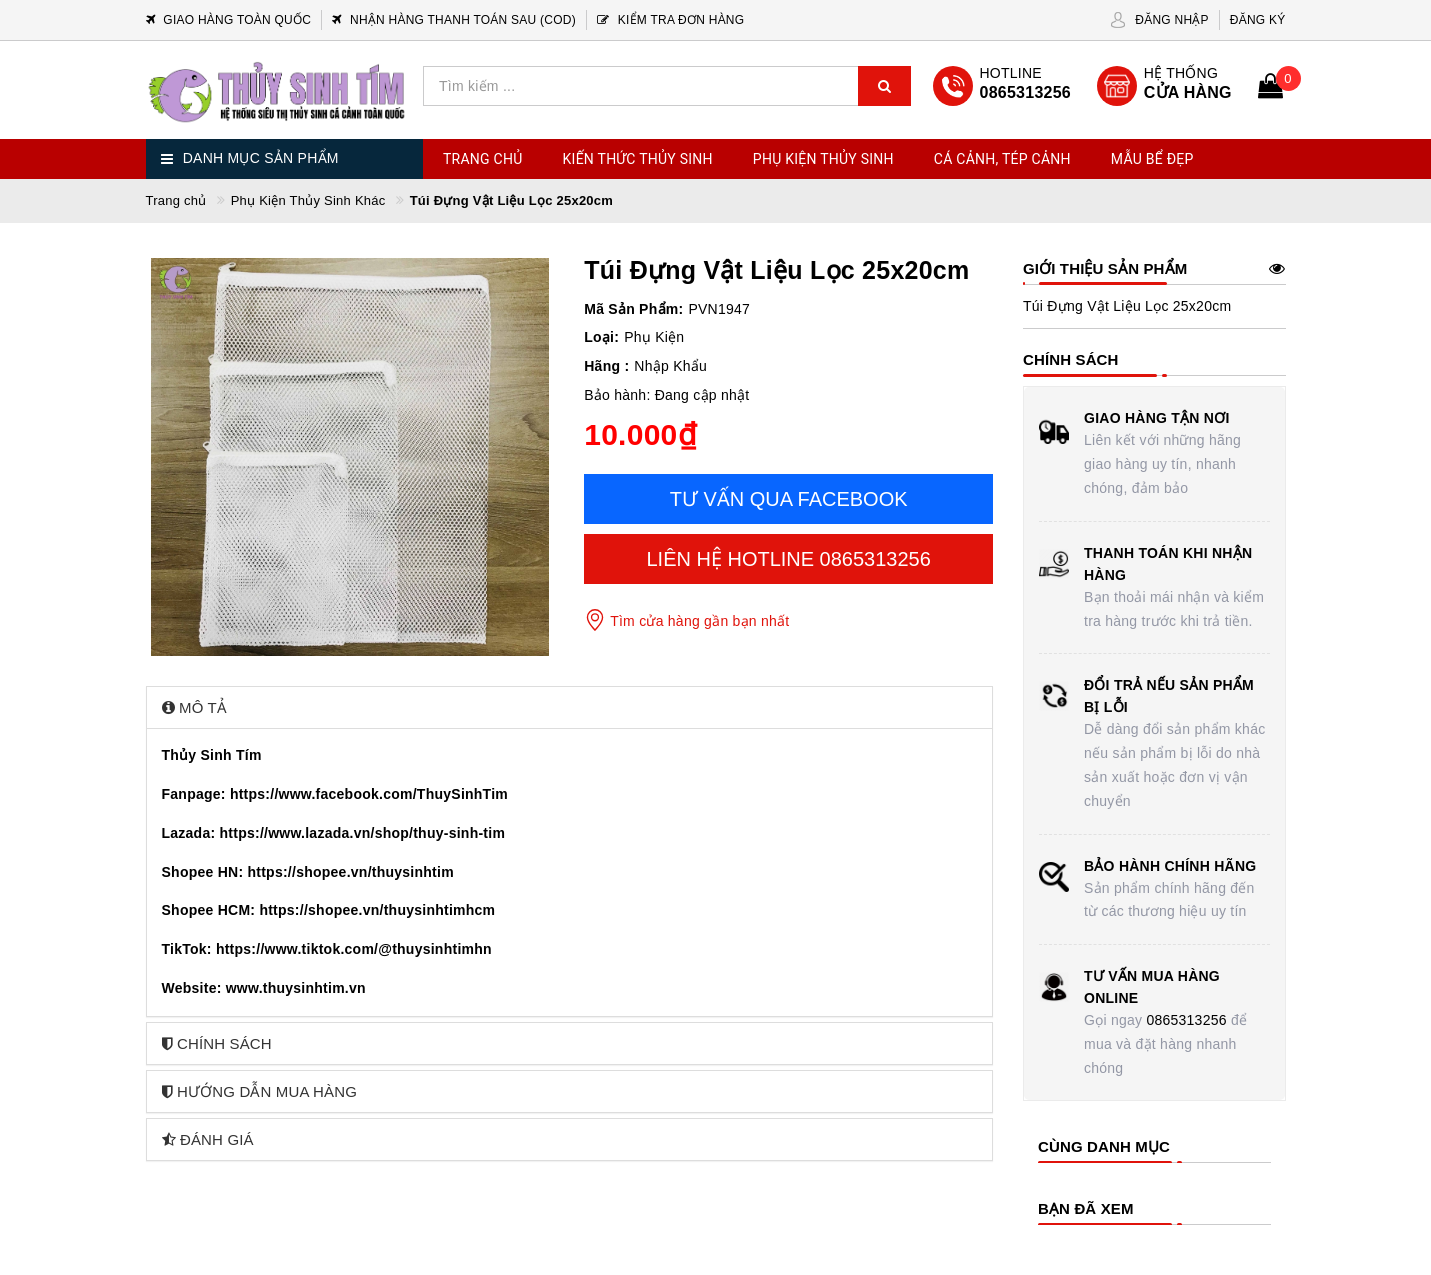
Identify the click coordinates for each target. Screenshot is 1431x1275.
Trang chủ (483, 159)
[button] (570, 707)
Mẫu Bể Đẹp (1152, 159)
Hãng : (606, 366)
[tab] (570, 707)
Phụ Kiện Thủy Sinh (823, 159)
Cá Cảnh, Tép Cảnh (1002, 159)
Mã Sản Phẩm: (633, 309)
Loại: (601, 337)
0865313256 (1186, 1020)
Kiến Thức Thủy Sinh (638, 159)
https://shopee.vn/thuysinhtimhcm (377, 910)
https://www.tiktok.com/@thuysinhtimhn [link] (354, 949)
